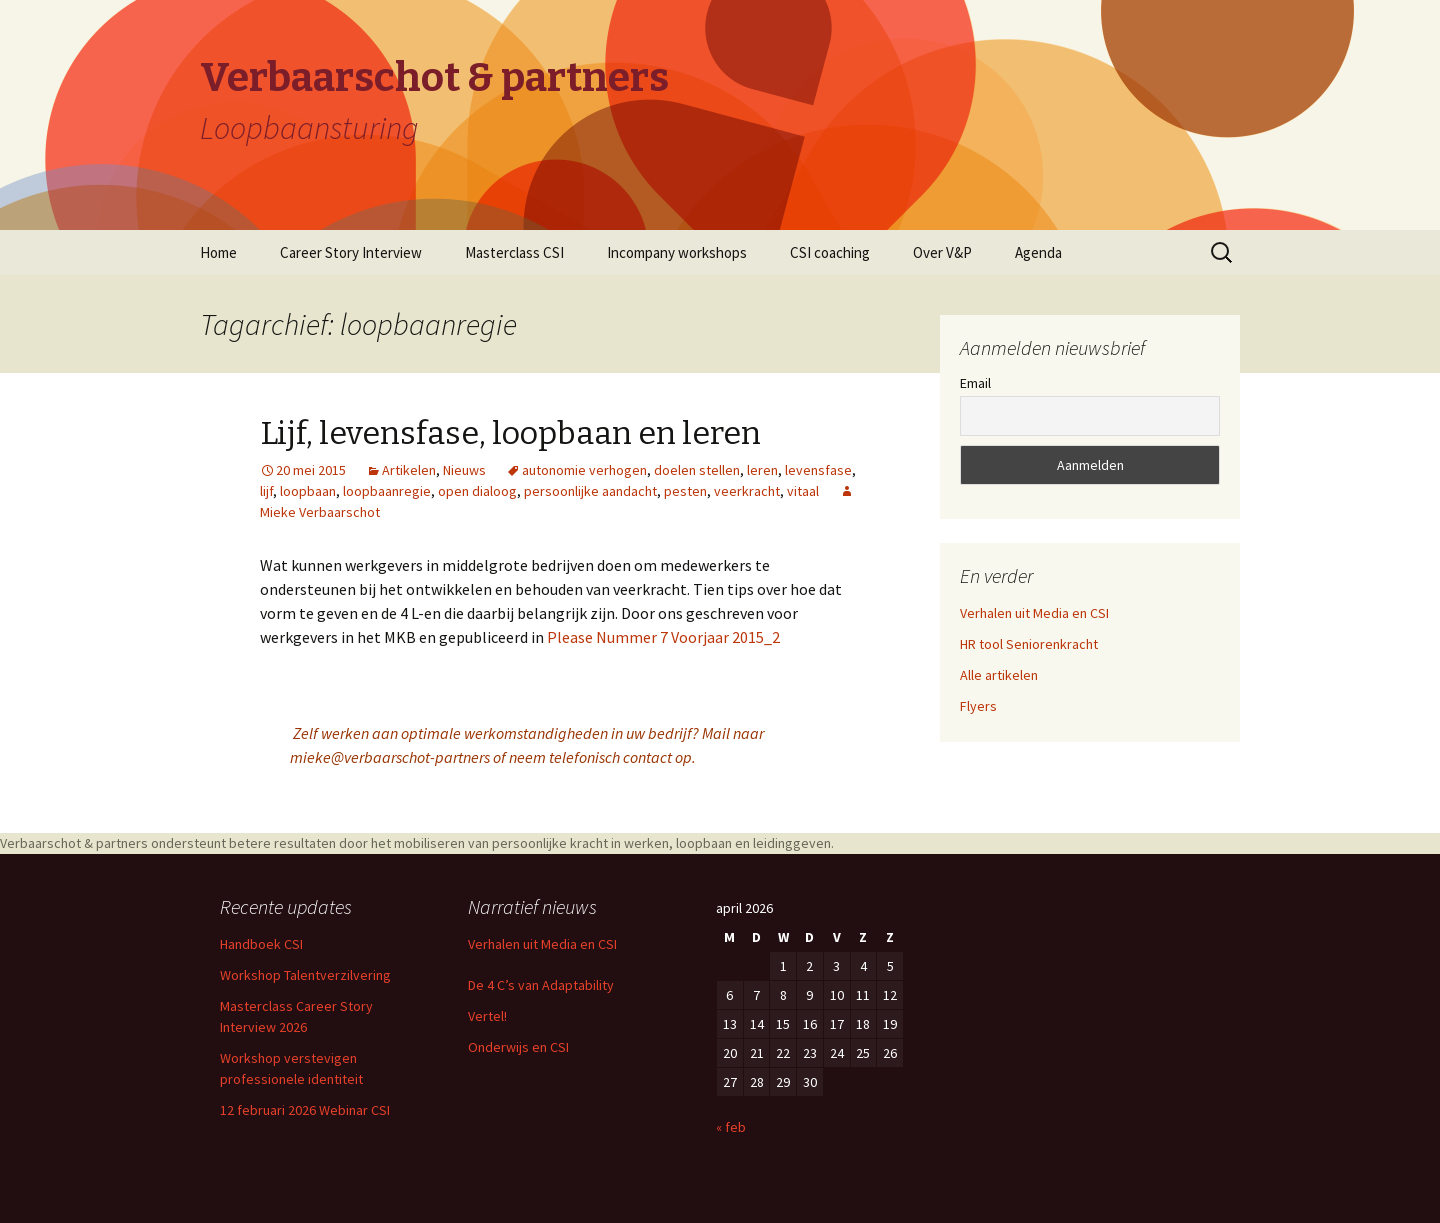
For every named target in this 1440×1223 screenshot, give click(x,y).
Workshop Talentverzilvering (305, 975)
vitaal (803, 491)
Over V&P (942, 252)
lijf (266, 491)
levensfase (818, 470)
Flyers (978, 706)
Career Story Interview (351, 252)
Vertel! (487, 1016)
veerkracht (747, 491)
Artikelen (409, 470)
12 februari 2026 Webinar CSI (305, 1110)
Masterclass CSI (514, 252)
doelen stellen (697, 470)
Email (975, 383)
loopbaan (308, 491)
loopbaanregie (387, 491)
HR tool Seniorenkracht (1029, 644)
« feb (731, 1127)
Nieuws (464, 470)
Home (218, 252)
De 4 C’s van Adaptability (541, 985)
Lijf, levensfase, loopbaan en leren (510, 433)
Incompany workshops (677, 252)
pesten (685, 491)
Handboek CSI (261, 944)
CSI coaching (830, 252)
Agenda (1038, 252)
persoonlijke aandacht (590, 491)
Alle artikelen (999, 675)
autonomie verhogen (584, 470)
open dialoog (477, 491)
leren (762, 470)
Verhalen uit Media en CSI (1034, 613)
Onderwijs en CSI (518, 1047)
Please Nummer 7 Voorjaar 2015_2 (663, 637)
